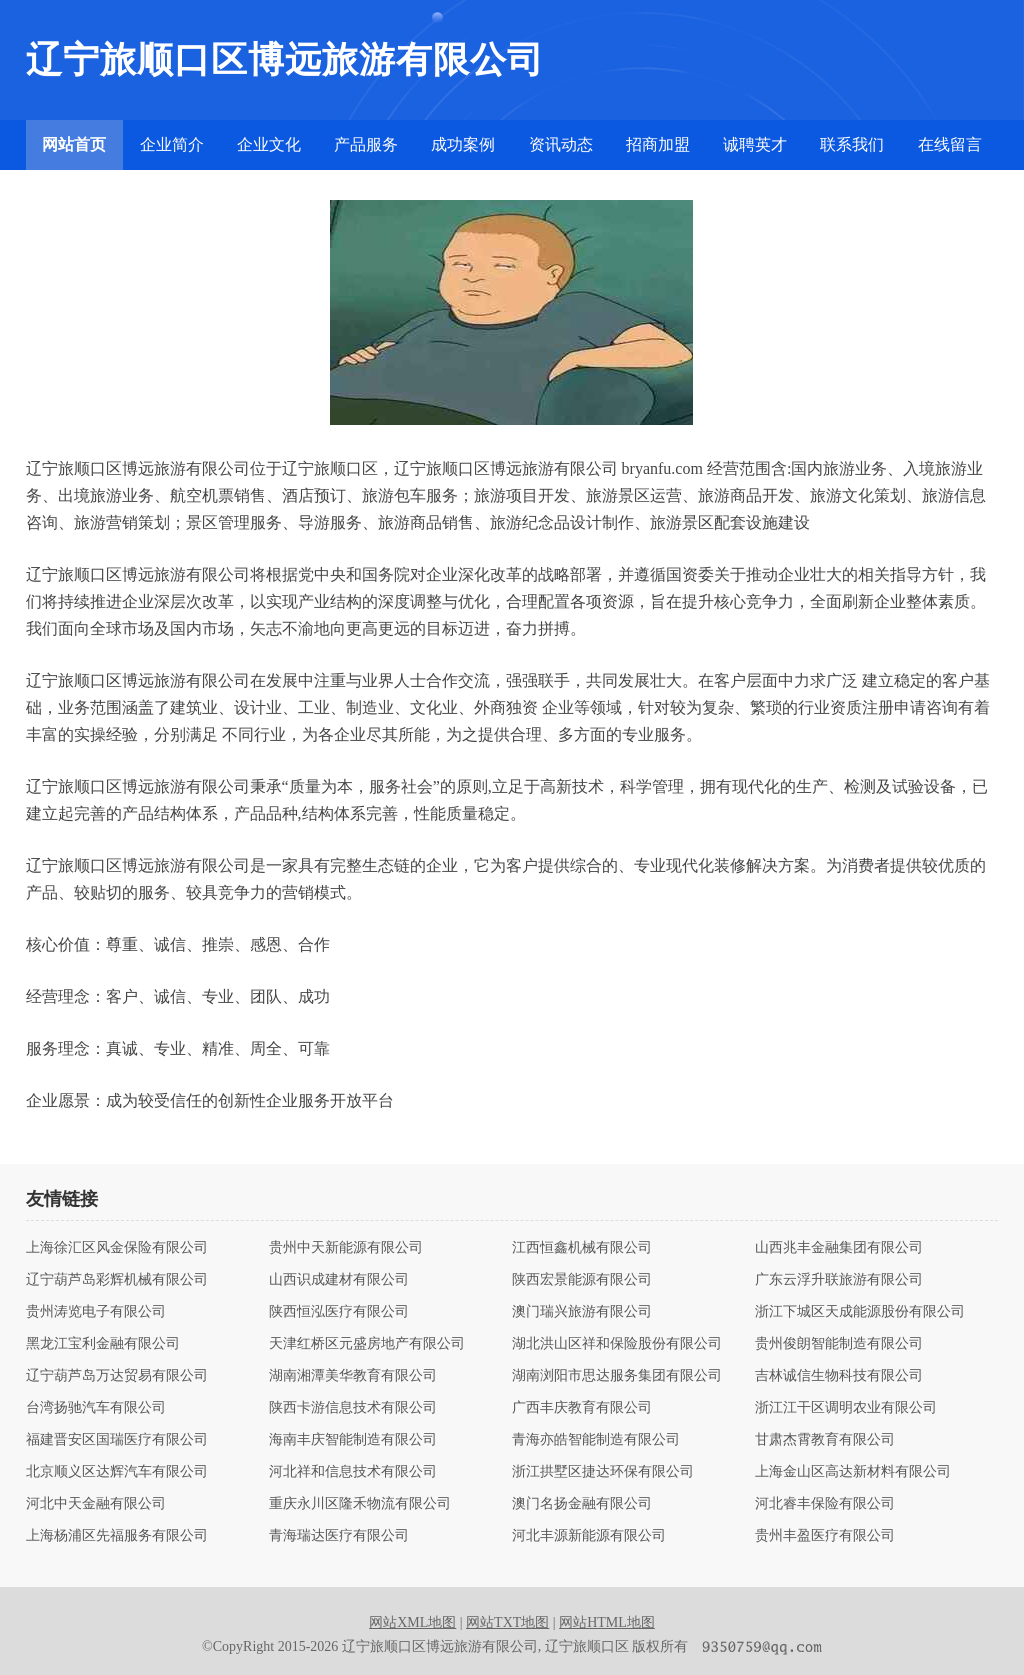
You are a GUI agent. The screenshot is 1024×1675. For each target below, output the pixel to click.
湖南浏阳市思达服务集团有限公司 (617, 1376)
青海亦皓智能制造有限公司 (596, 1440)
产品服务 (366, 144)
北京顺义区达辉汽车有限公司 (117, 1472)
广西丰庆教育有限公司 (582, 1408)
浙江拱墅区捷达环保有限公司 (603, 1472)
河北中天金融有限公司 (96, 1504)
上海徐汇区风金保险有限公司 (117, 1248)
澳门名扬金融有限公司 (582, 1504)
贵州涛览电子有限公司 (96, 1312)
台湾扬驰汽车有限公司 (96, 1408)
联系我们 (852, 144)
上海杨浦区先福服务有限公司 (117, 1536)
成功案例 (463, 144)
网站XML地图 (412, 1622)
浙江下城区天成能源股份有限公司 (860, 1312)
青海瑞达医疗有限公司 (339, 1536)
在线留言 (950, 144)
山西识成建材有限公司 (339, 1280)
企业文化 (269, 144)
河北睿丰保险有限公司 (825, 1504)
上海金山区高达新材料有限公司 (853, 1472)
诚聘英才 (755, 144)
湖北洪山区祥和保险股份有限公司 (617, 1344)
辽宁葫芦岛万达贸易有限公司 (117, 1376)
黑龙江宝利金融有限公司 (103, 1344)
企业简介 (172, 144)
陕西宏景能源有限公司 (582, 1280)
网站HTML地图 (607, 1622)
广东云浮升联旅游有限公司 (839, 1280)
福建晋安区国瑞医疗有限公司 (117, 1440)
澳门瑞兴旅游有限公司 (582, 1312)
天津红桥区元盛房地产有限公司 (367, 1344)
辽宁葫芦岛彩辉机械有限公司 (117, 1280)
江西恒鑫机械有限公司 (582, 1248)
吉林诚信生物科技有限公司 (839, 1376)
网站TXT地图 (507, 1622)
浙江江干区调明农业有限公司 (846, 1408)
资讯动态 (561, 144)
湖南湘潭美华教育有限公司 (353, 1376)
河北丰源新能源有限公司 (589, 1536)
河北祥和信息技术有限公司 (353, 1472)
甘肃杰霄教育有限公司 (825, 1440)
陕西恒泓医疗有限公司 (339, 1312)
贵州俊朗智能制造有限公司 (839, 1344)
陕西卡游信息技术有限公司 (353, 1408)
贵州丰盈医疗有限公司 (825, 1536)
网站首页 (74, 144)
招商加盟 (658, 144)
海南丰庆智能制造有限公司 (353, 1440)
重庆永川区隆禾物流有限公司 (360, 1504)
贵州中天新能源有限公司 (346, 1248)
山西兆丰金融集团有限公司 (839, 1248)
